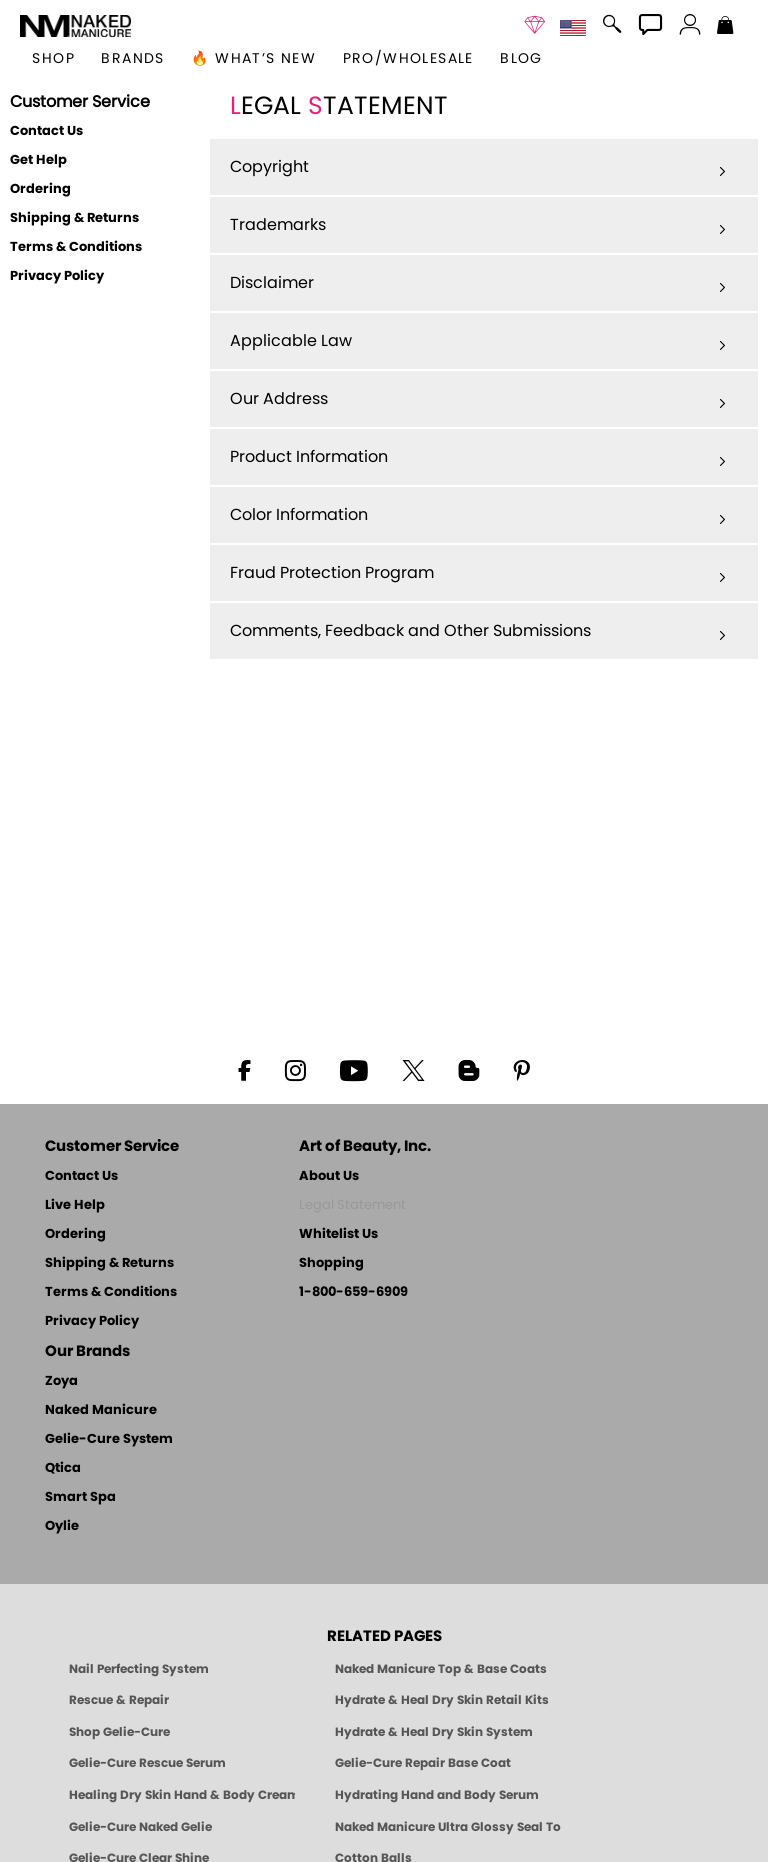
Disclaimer (478, 284)
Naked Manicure (101, 1410)
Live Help (75, 1205)
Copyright (478, 168)
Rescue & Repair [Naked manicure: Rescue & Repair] (119, 1700)
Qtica (63, 1468)
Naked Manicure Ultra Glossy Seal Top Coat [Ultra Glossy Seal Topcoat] (448, 1827)
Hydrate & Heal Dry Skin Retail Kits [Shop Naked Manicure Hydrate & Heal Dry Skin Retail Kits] (442, 1700)
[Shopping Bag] (725, 27)
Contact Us (46, 131)
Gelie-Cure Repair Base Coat (423, 1763)
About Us (329, 1176)
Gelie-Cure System (109, 1439)
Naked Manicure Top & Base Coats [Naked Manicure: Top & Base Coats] (441, 1669)
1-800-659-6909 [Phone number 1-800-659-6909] (353, 1292)
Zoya (61, 1381)
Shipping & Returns (74, 218)
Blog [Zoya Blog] (521, 59)
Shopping (331, 1263)
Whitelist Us (338, 1234)
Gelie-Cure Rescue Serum (147, 1763)
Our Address (478, 400)
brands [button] (132, 59)
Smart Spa (80, 1497)
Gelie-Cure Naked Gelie (140, 1827)
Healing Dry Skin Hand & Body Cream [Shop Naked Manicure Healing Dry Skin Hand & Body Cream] (182, 1795)
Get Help (38, 160)
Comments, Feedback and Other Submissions (478, 632)
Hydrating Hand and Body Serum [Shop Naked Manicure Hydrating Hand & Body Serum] (437, 1795)
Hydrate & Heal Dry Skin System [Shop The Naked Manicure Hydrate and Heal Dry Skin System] (434, 1732)
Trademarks (478, 226)
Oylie (62, 1526)
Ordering (40, 189)
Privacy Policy (57, 276)
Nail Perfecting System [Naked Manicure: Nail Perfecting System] (139, 1669)
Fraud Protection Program (478, 574)
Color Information (478, 516)
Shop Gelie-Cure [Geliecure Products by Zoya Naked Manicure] (119, 1732)
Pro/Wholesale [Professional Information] (408, 59)
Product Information (478, 458)
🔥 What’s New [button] (253, 59)
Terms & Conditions (76, 247)
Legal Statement (352, 1205)
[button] (75, 26)
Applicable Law (478, 342)
